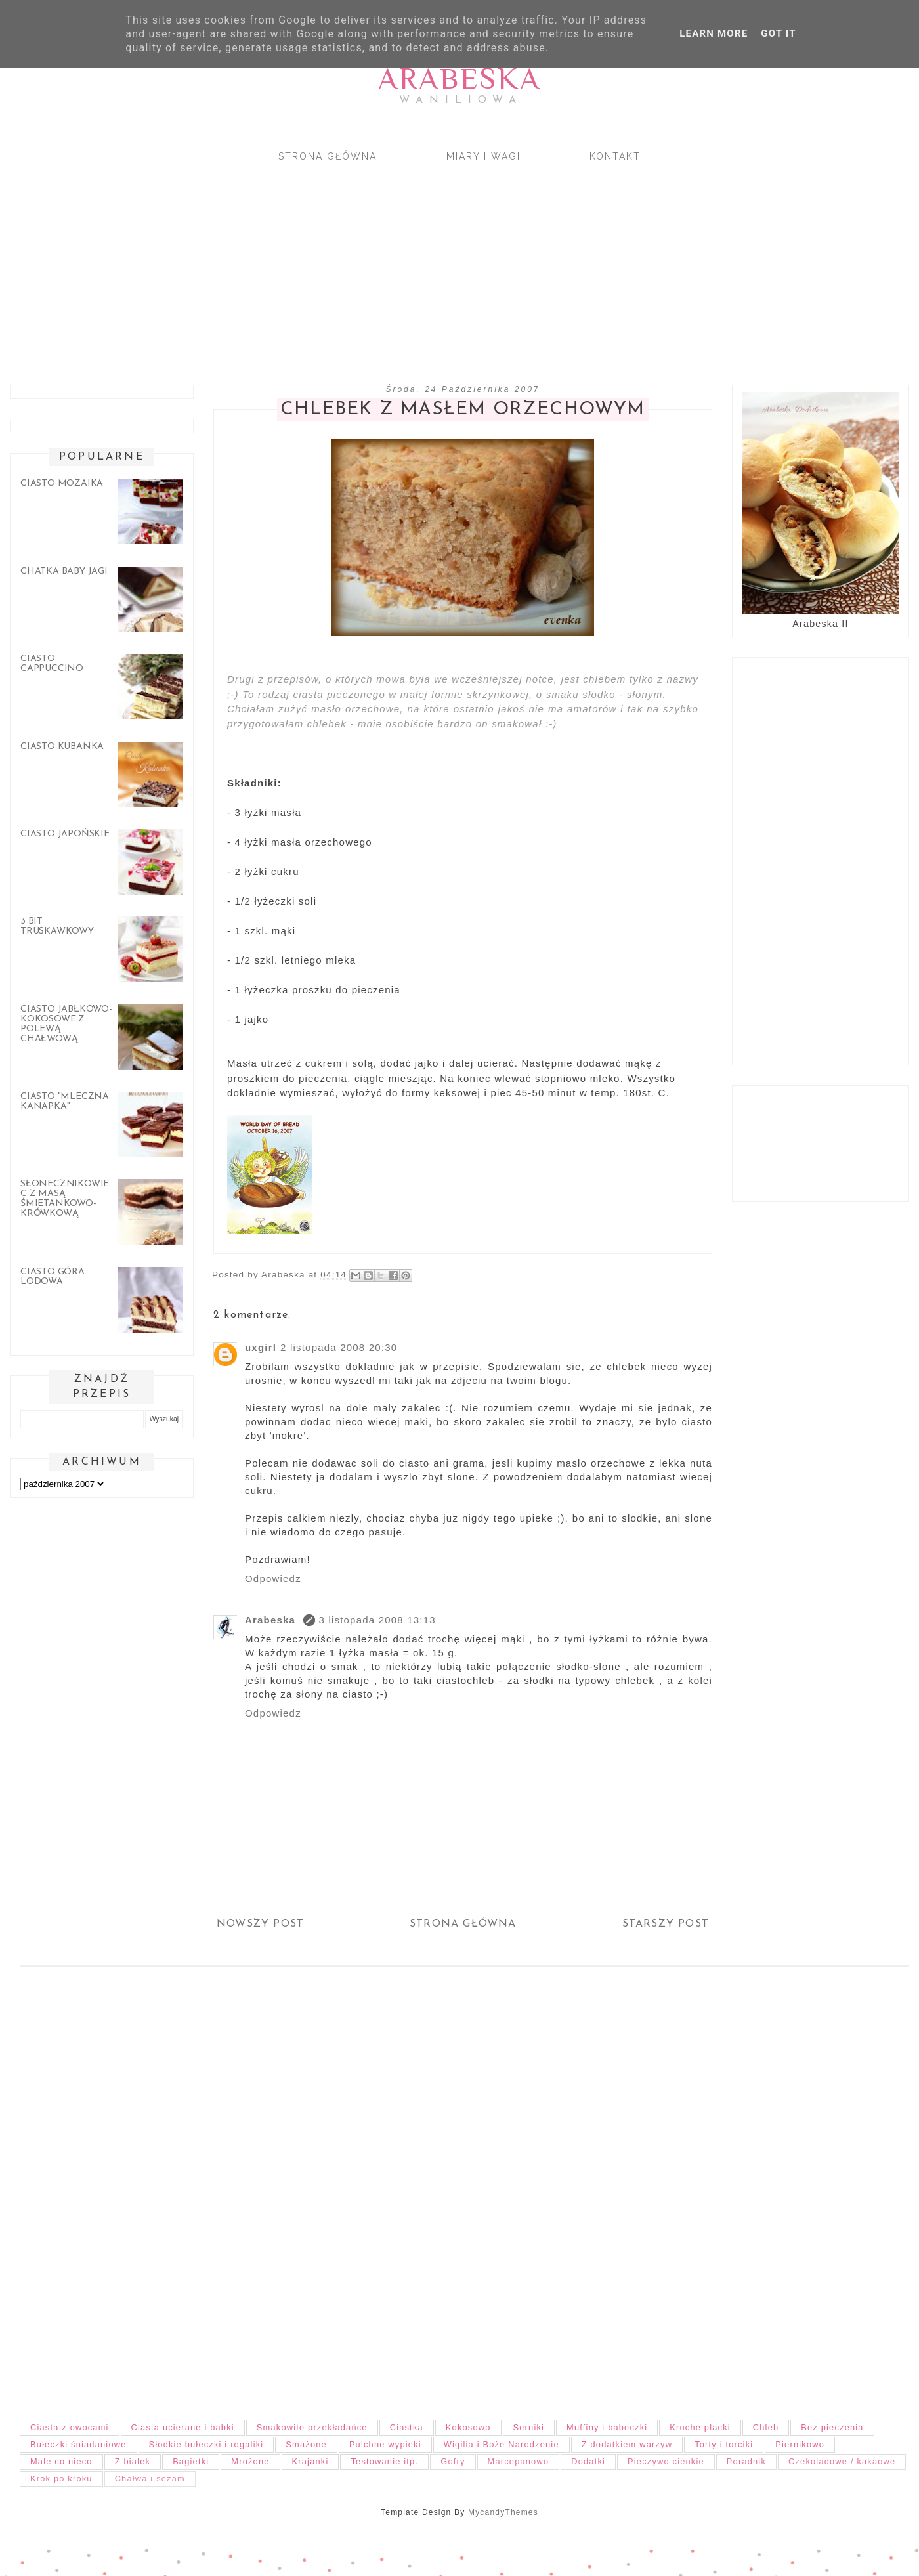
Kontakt (615, 156)
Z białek (132, 2461)
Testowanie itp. (384, 2461)
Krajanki (310, 2461)
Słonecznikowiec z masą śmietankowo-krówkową (64, 1198)
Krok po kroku (61, 2478)
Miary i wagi (483, 156)
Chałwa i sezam (150, 2478)
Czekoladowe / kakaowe (841, 2461)
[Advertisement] (394, 262)
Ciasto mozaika (61, 483)
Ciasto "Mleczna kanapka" (64, 1101)
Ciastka (406, 2427)
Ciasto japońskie (65, 834)
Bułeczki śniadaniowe (78, 2444)
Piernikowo (799, 2444)
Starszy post (665, 1924)
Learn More (713, 33)
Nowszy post (260, 1924)
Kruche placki (700, 2427)
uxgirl (260, 1347)
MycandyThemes (503, 2512)
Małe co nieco (61, 2461)
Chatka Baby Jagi (64, 571)
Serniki (529, 2427)
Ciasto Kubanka (62, 747)
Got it (778, 33)
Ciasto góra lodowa (52, 1277)
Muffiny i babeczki (606, 2427)
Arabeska (459, 78)
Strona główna (327, 156)
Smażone (306, 2444)
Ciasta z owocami (69, 2427)
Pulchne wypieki (385, 2444)
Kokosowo (468, 2427)
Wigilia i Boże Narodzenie (501, 2444)
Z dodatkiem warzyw (627, 2444)
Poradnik (746, 2461)
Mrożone (250, 2461)
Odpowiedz (273, 1578)
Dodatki (588, 2461)
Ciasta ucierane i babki (182, 2427)
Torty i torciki (724, 2444)
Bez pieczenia (832, 2427)
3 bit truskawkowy (57, 926)
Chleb (766, 2427)
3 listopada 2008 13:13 (377, 1619)
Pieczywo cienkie (666, 2461)
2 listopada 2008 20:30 (338, 1347)
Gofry (452, 2461)
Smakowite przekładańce (312, 2427)
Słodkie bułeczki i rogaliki (206, 2444)
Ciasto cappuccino (51, 664)
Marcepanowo (518, 2461)
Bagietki (191, 2461)
